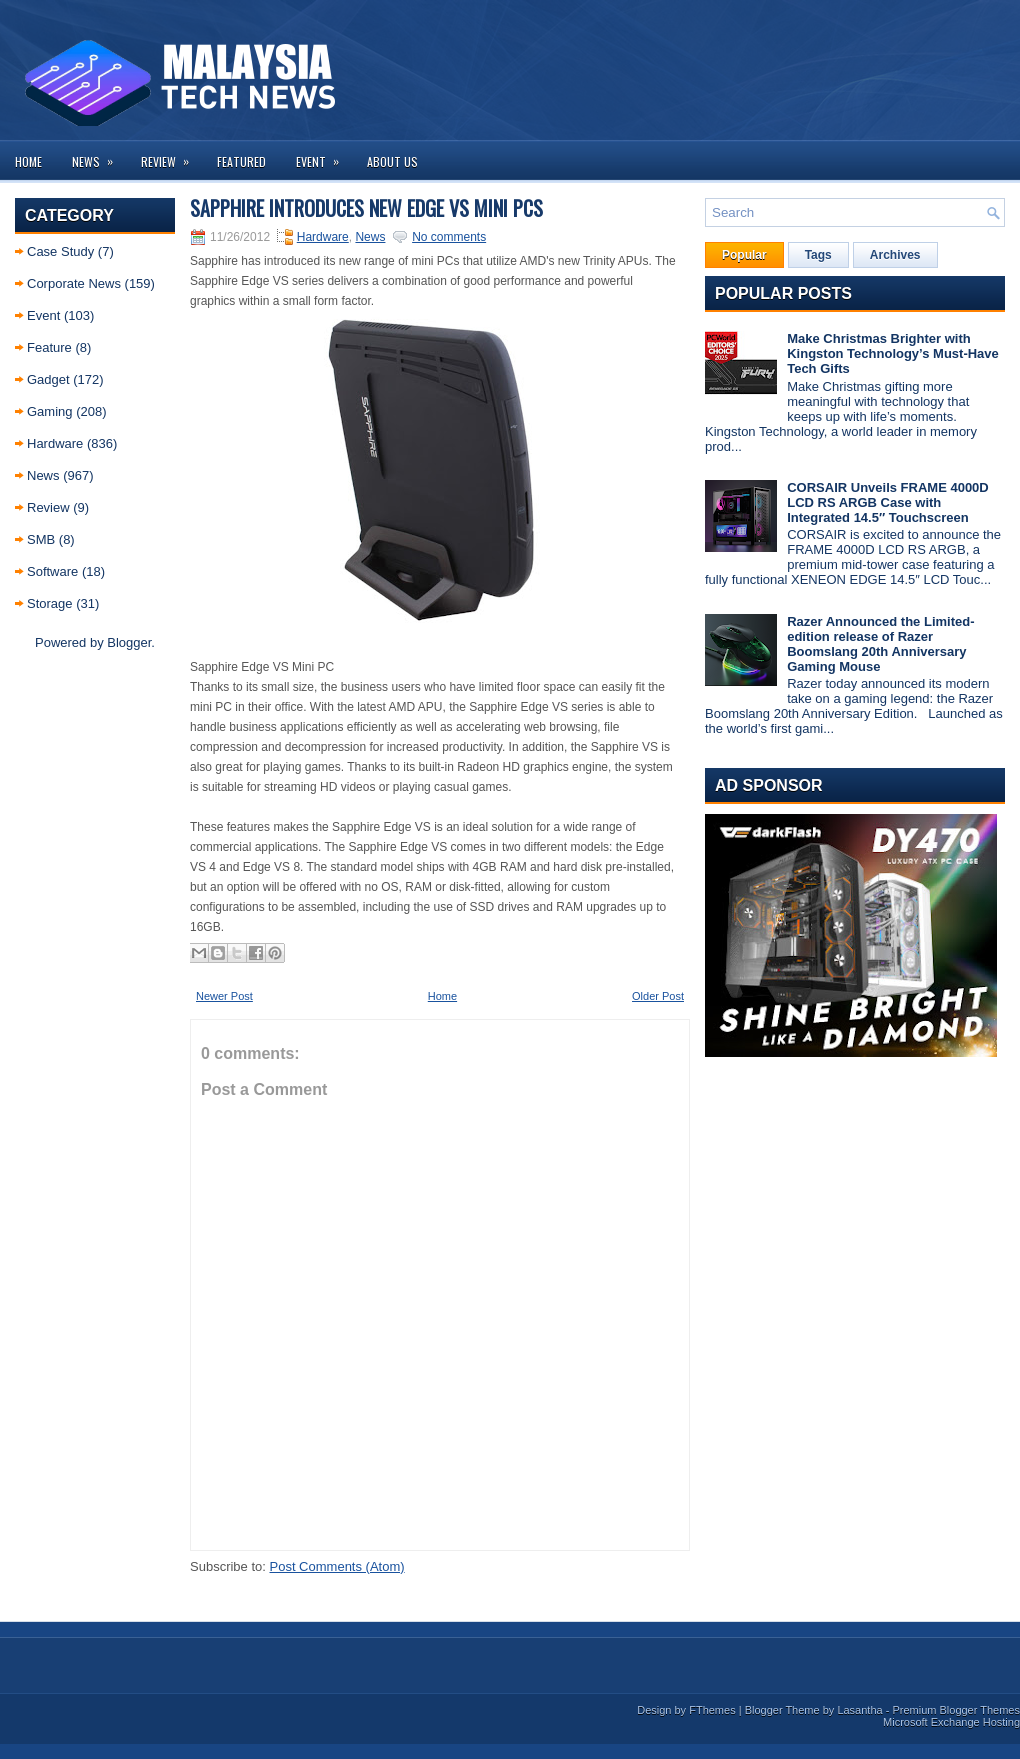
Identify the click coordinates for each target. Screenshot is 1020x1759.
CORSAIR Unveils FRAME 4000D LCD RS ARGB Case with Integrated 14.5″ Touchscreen (888, 502)
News (99, 155)
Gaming (50, 411)
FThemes (712, 1710)
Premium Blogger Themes (956, 1710)
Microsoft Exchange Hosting (951, 1722)
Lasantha (859, 1710)
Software (52, 571)
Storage (50, 603)
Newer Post (224, 996)
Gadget (48, 379)
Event (324, 155)
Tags (818, 255)
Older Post (658, 996)
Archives (895, 255)
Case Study (60, 251)
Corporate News (74, 283)
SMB (41, 539)
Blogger (129, 642)
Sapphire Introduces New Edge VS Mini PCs (366, 208)
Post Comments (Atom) (337, 1566)
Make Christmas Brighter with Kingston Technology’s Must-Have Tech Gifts (893, 353)
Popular (744, 255)
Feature (49, 347)
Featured (241, 161)
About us (392, 161)
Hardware (55, 443)
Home (28, 161)
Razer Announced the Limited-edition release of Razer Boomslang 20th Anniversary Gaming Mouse (880, 644)
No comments (449, 237)
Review (171, 155)
